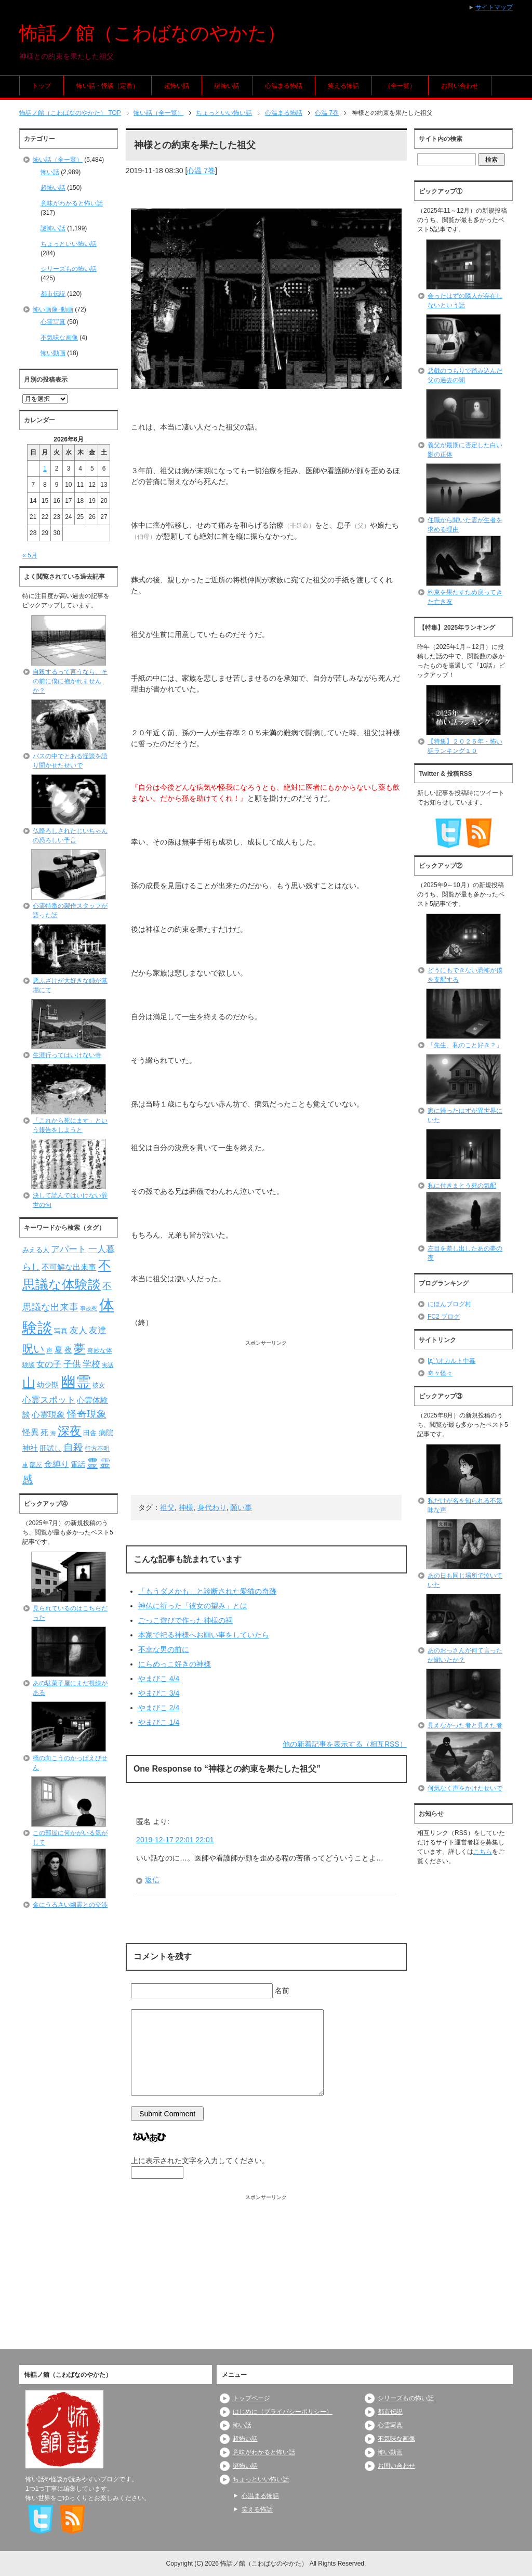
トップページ (251, 2398)
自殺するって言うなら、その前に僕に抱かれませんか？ (70, 681)
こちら (482, 1851)
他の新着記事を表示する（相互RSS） (345, 1744)
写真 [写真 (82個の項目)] (61, 1331)
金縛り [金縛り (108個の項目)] (56, 1464)
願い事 (241, 1507)
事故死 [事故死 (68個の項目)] (88, 1308)
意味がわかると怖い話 (72, 203)
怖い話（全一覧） (58, 159)
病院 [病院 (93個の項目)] (106, 1432)
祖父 (167, 1507)
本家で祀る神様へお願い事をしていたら (203, 1635)
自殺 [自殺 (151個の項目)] (73, 1447)
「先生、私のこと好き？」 (465, 1045)
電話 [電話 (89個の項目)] (78, 1464)
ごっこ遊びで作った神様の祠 (185, 1620)
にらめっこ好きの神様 (174, 1664)
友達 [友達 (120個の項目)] (98, 1330)
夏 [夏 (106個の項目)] (59, 1349)
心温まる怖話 (283, 85)
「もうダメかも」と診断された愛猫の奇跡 (207, 1591)
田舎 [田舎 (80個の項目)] (90, 1433)
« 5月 (29, 555)
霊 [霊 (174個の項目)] (92, 1463)
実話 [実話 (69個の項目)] (107, 1365)
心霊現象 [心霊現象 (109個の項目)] (48, 1414)
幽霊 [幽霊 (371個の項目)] (76, 1381)
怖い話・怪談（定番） (107, 85)
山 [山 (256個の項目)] (28, 1382)
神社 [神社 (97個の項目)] (30, 1448)
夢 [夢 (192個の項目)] (79, 1348)
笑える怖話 (343, 85)
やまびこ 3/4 (158, 1693)
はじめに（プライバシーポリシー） (282, 2411)
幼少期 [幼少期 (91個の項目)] (48, 1385)
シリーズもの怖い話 (69, 268)
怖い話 (50, 172)
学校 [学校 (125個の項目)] (91, 1364)
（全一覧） (400, 85)
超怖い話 (176, 85)
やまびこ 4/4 (158, 1678)
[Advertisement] (266, 1419)
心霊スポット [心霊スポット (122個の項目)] (48, 1400)
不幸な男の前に (163, 1649)
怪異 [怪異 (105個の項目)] (30, 1432)
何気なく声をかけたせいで (465, 1788)
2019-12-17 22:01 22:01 (175, 1840)
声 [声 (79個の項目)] (49, 1350)
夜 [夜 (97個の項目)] (68, 1350)
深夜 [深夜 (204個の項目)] (70, 1431)
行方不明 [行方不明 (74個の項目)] (97, 1448)
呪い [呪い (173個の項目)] (33, 1349)
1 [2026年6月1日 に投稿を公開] (45, 468)
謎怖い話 (227, 85)
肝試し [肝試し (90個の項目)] (50, 1448)
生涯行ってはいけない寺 (67, 1055)
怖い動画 (53, 353)
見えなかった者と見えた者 (465, 1725)
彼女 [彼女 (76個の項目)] (98, 1385)
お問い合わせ (459, 85)
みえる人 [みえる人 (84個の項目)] (35, 1250)
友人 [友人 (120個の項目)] (78, 1330)
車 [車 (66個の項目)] (25, 1465)
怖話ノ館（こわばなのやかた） (152, 33)
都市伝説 (53, 293)
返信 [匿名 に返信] (152, 1880)
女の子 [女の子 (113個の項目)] (48, 1364)
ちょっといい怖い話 (69, 244)
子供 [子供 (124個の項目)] (72, 1364)
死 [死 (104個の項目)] (44, 1432)
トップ (41, 85)
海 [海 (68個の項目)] (53, 1433)
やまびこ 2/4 (158, 1707)
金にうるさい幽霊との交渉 (70, 1904)
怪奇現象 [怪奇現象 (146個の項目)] (87, 1414)
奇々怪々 (440, 1373)
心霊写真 (53, 322)
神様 (186, 1507)
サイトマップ (494, 7)
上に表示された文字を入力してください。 (200, 2160)
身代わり (212, 1507)
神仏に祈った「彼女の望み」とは (192, 1606)
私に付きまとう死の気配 (462, 1185)
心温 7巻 (201, 170)
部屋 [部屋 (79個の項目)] (36, 1464)
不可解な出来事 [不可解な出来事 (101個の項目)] (69, 1267)
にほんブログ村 (449, 1304)
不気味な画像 (59, 337)
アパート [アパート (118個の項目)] (68, 1249)
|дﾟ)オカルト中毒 (451, 1360)
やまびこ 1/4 (158, 1722)
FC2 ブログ (444, 1316)
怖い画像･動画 (53, 309)
